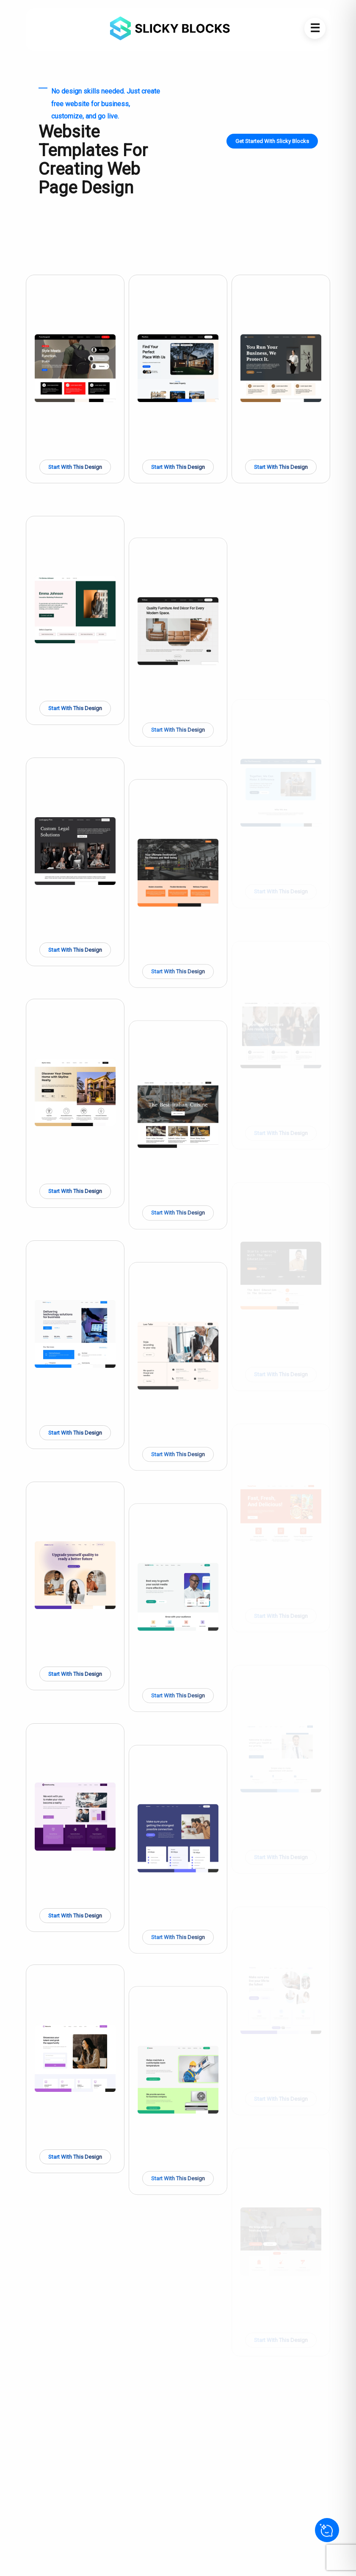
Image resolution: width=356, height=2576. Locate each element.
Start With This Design (75, 467)
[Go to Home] (167, 28)
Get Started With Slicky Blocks (272, 141)
